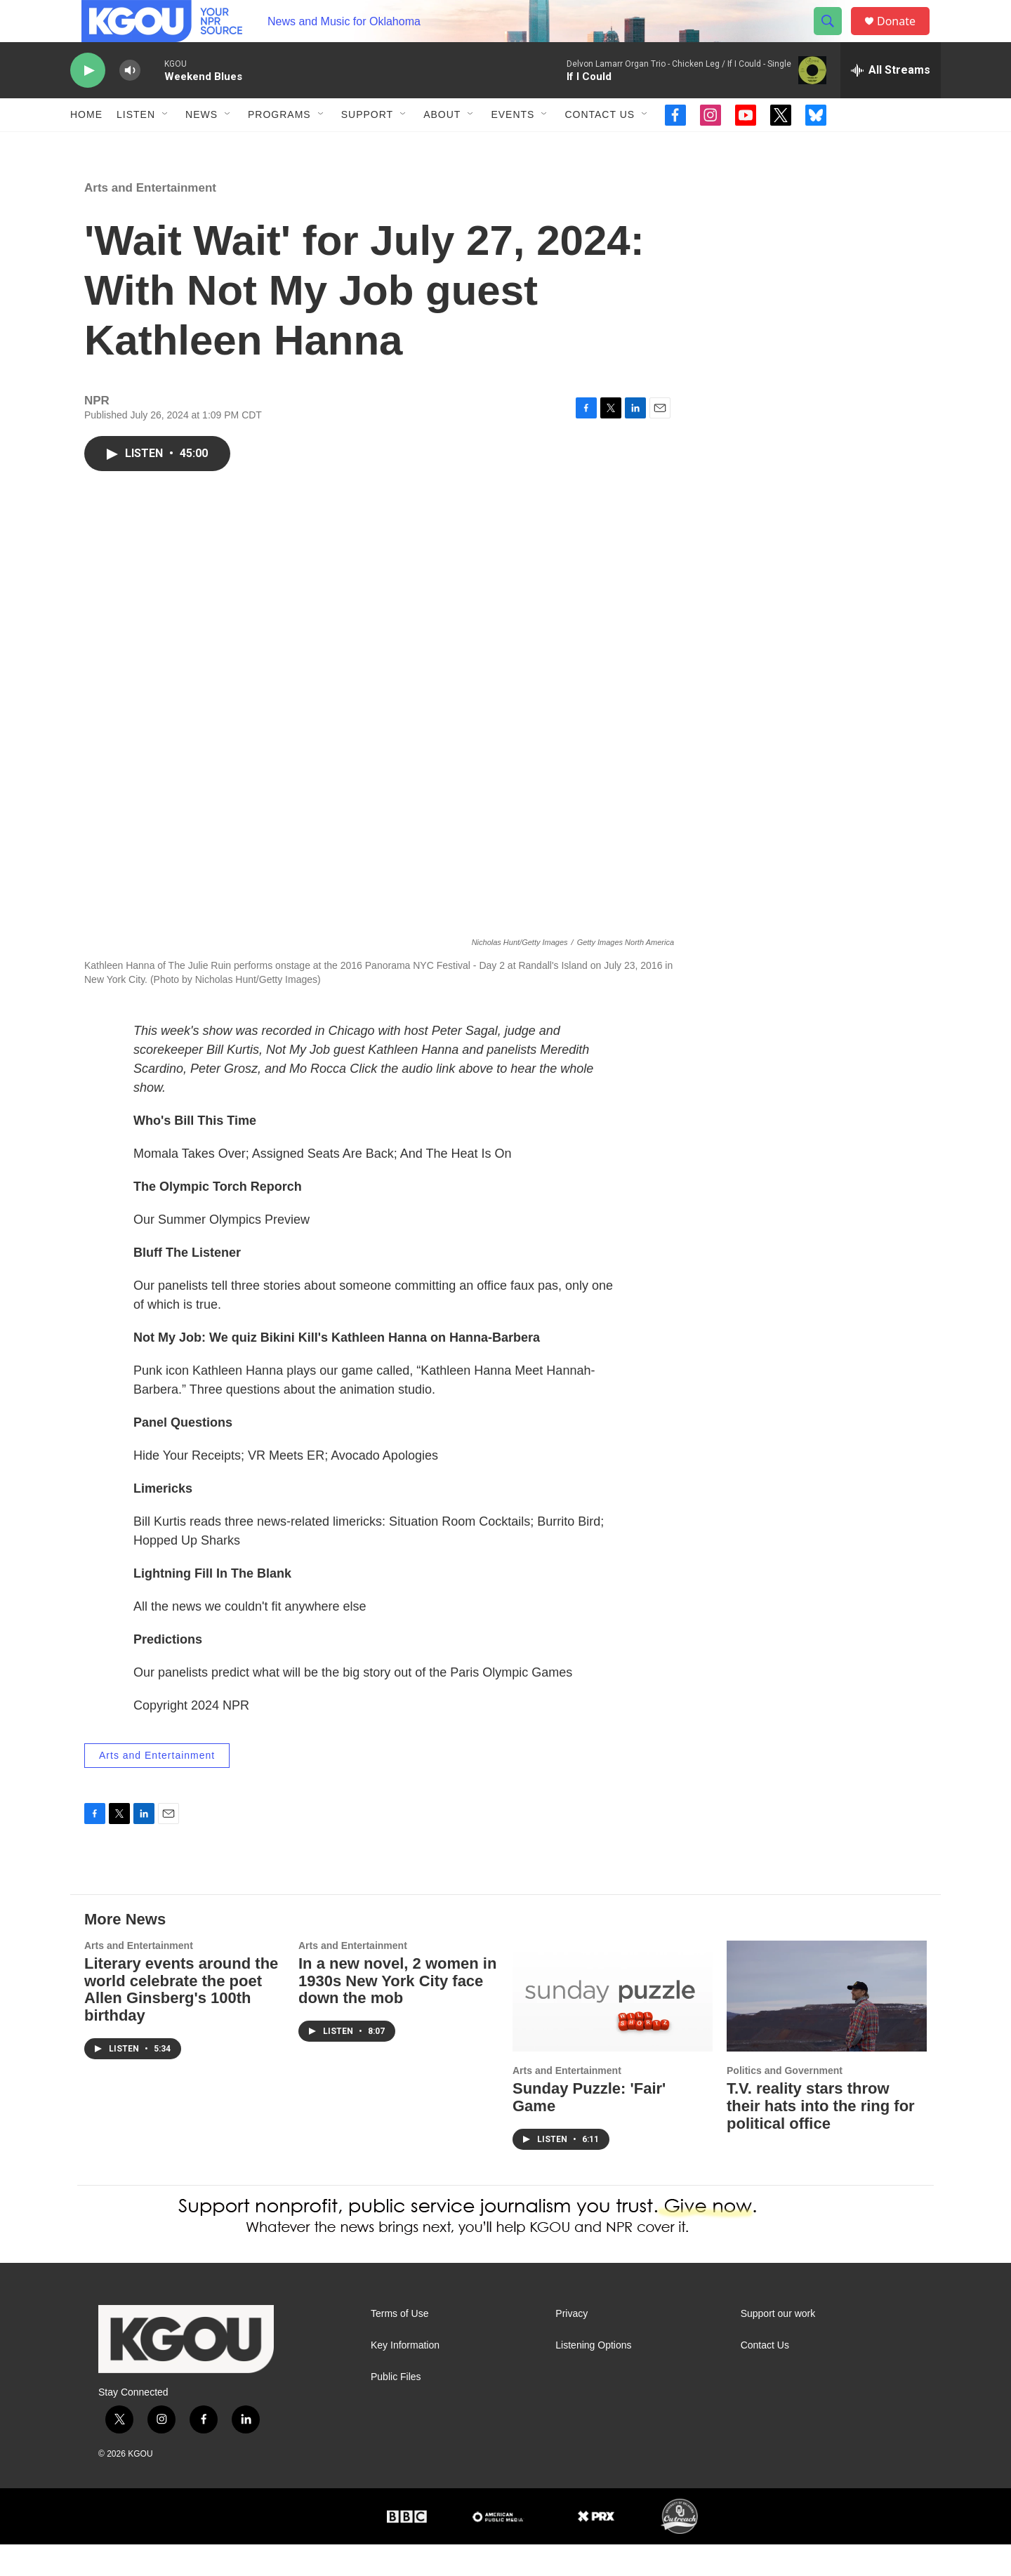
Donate (905, 36)
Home (86, 146)
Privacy (571, 2345)
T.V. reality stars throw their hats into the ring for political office (821, 2137)
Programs (279, 146)
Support (367, 146)
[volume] (130, 102)
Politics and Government (784, 2102)
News (201, 146)
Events (512, 146)
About (442, 146)
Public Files (396, 2408)
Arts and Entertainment (150, 219)
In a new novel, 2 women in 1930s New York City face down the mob (397, 2012)
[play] (88, 102)
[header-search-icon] (834, 37)
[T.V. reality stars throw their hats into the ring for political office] (827, 2028)
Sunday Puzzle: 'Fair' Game (589, 2128)
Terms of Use (399, 2345)
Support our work (778, 2345)
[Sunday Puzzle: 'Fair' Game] (613, 2028)
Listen (136, 146)
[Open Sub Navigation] (165, 146)
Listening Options (593, 2377)
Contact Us (599, 146)
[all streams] (890, 102)
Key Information (405, 2377)
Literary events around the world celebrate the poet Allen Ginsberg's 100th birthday (181, 2021)
